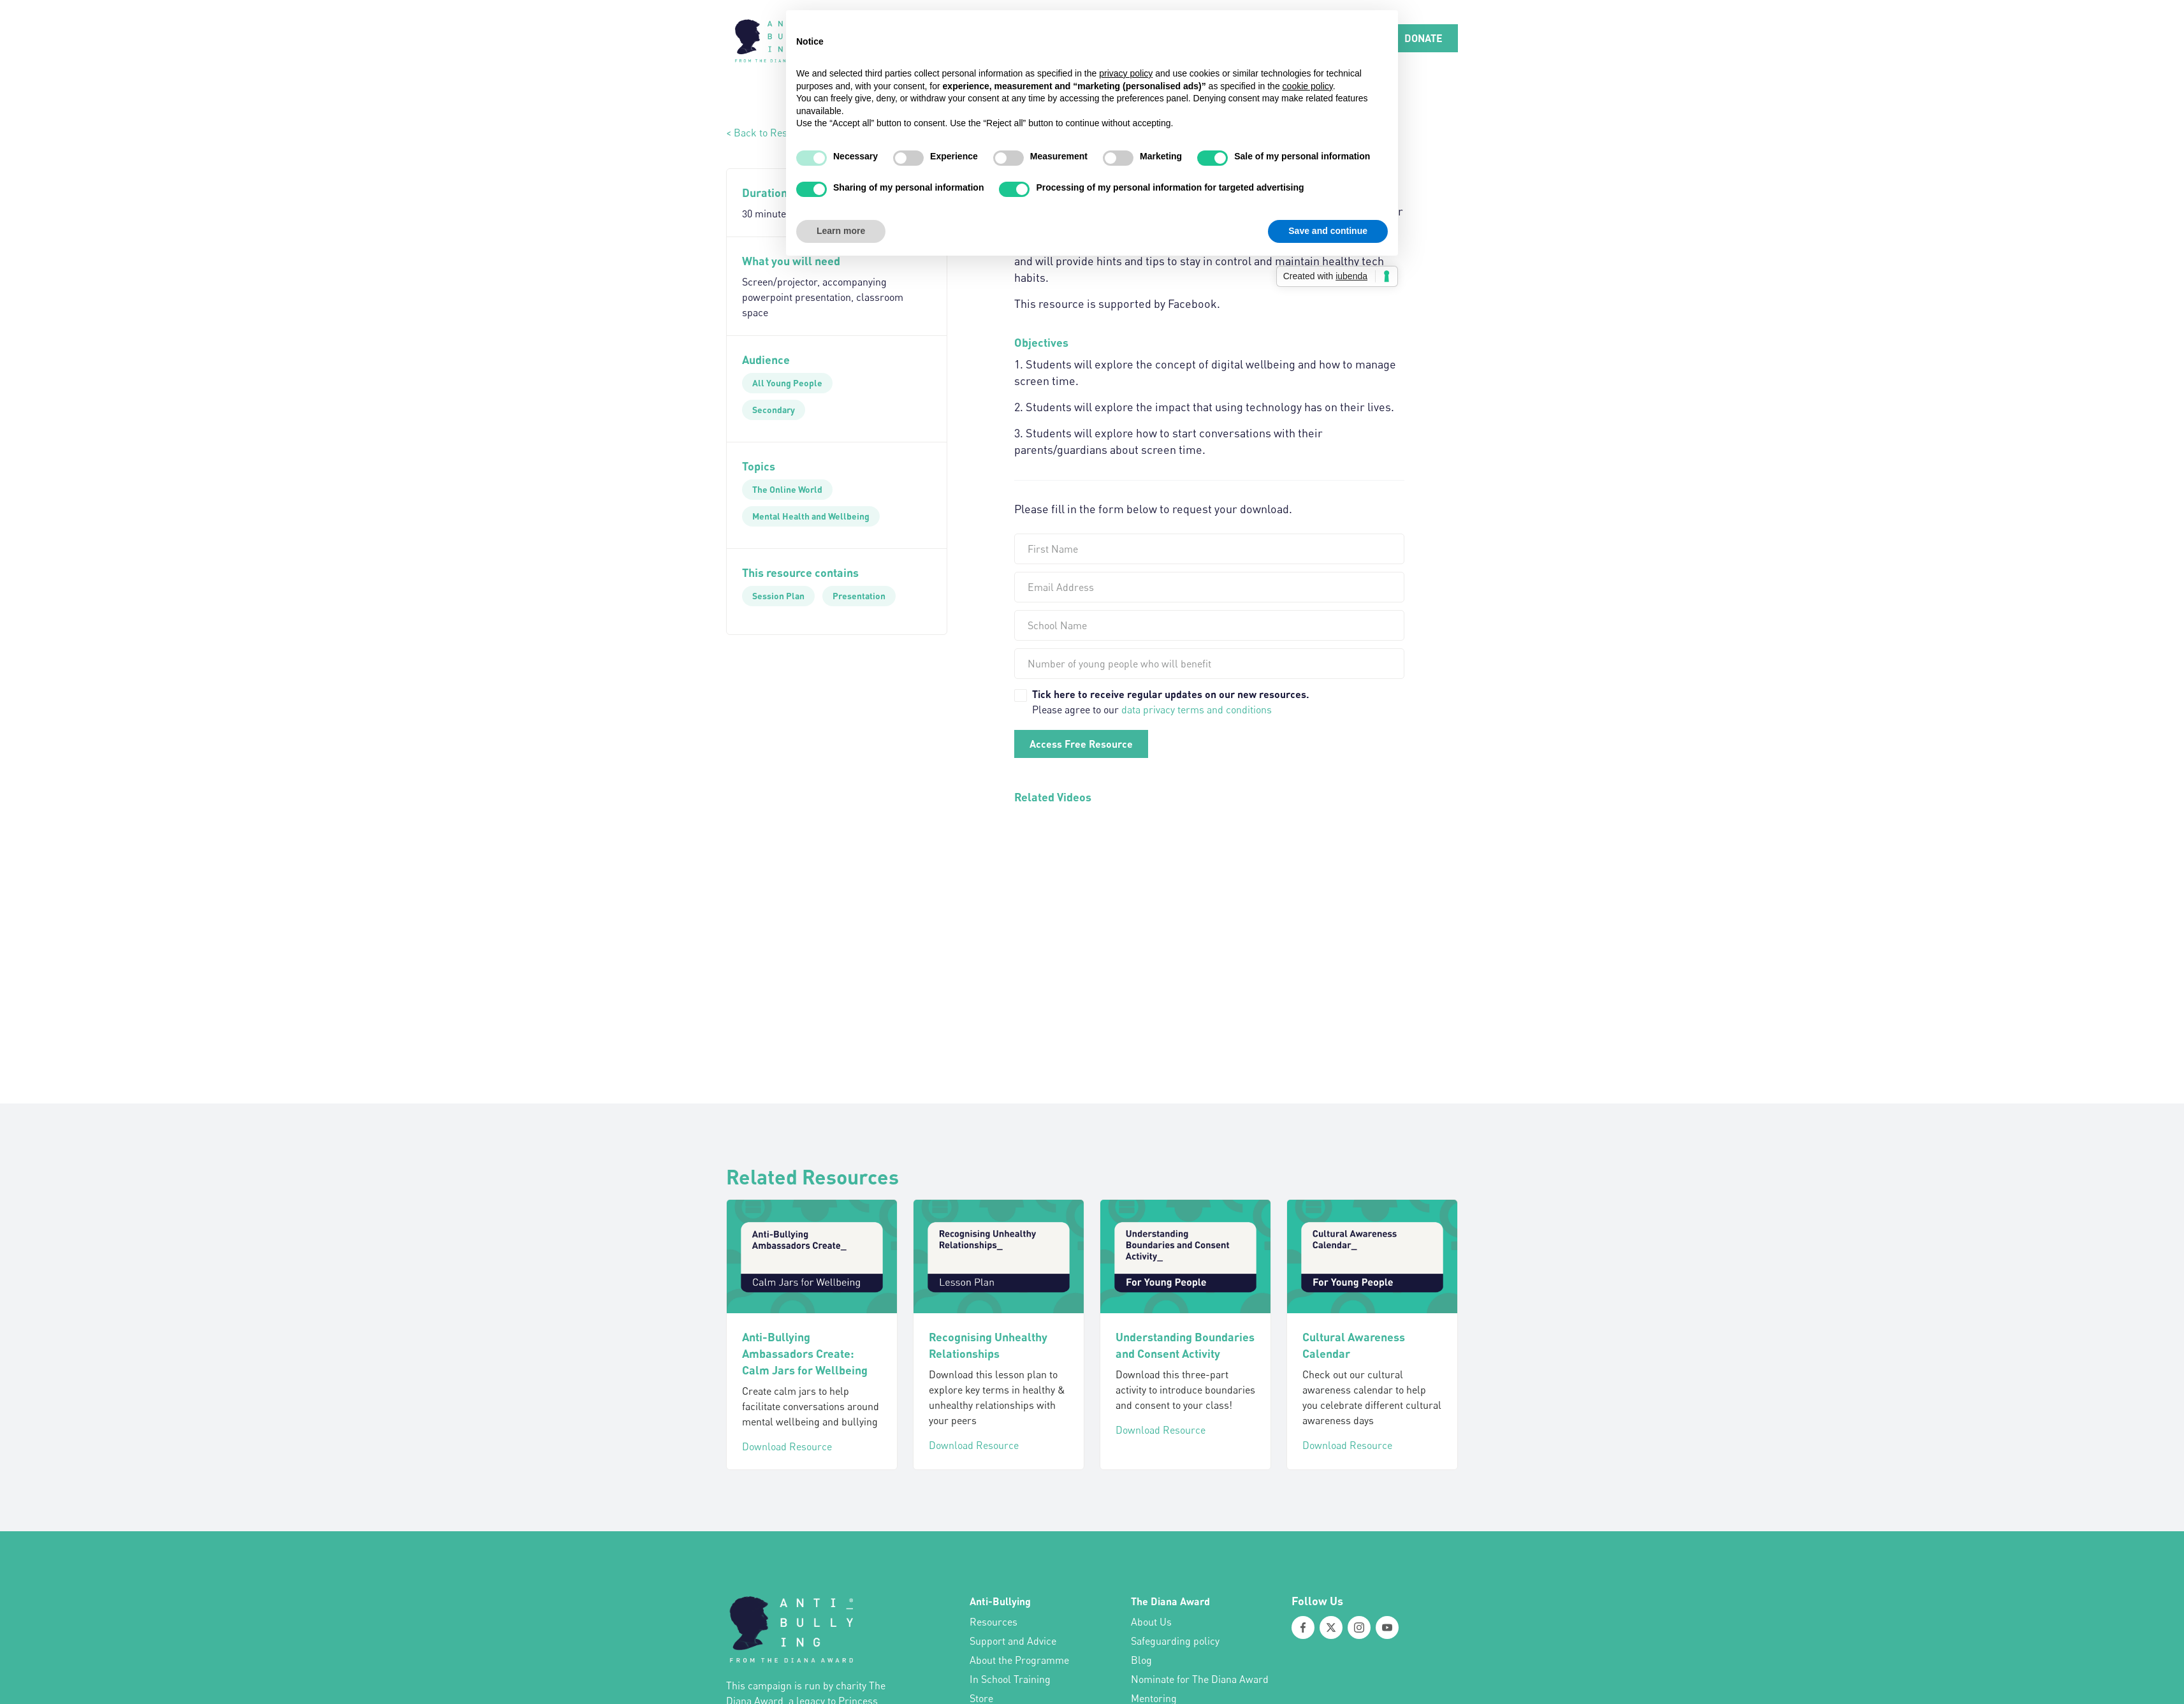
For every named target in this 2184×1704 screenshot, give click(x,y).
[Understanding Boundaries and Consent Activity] (1185, 1256)
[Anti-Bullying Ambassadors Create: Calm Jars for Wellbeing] (812, 1256)
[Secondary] (773, 410)
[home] (774, 38)
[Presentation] (859, 596)
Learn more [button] (841, 231)
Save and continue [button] (1327, 231)
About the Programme (1019, 1660)
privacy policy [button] (1126, 73)
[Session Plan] (778, 596)
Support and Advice (1013, 1641)
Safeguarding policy (1175, 1641)
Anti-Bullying (1000, 1601)
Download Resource (787, 1446)
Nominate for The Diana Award (1200, 1679)
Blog (1141, 1660)
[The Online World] (787, 489)
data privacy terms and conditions (1196, 709)
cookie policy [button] (1308, 86)
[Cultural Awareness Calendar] (1372, 1256)
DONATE (1423, 38)
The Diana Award (1170, 1601)
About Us (1151, 1621)
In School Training (1010, 1679)
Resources (993, 1621)
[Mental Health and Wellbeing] (811, 516)
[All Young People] (787, 383)
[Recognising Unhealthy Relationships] (999, 1256)
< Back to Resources (772, 132)
